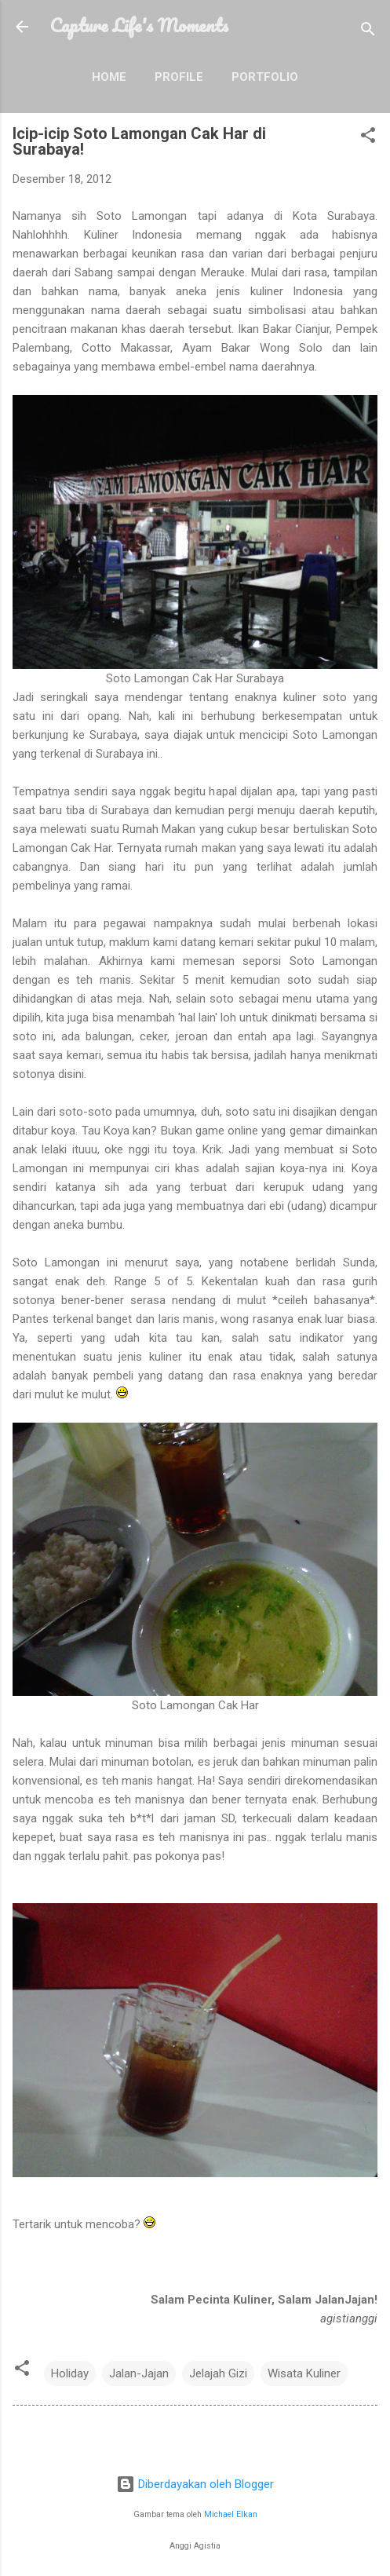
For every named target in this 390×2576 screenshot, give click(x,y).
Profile (179, 77)
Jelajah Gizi (218, 2373)
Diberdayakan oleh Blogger (195, 2484)
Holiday (70, 2373)
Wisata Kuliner (304, 2373)
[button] (368, 138)
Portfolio (264, 77)
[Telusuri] (368, 32)
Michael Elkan (230, 2514)
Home (109, 77)
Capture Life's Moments (139, 25)
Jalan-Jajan (139, 2373)
